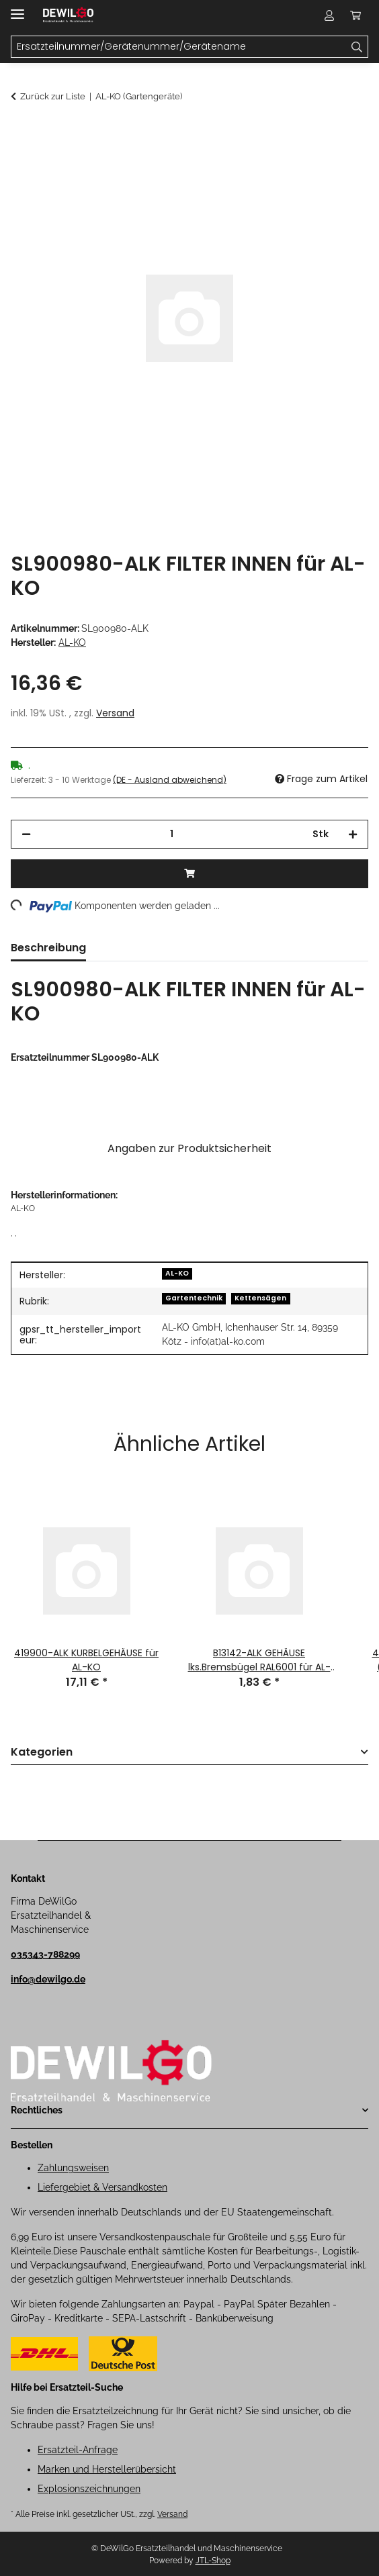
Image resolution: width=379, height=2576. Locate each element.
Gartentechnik (193, 1298)
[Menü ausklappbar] (17, 8)
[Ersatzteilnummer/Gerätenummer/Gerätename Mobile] (179, 47)
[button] (329, 14)
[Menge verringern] (26, 834)
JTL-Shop (213, 2560)
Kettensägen (260, 1298)
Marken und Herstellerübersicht (107, 2469)
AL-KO (177, 1273)
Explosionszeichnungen (89, 2488)
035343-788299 (45, 1954)
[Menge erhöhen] (353, 834)
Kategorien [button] (42, 1753)
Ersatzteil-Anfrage (78, 2449)
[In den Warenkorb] (21, 132)
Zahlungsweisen (73, 2167)
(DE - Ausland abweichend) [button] (169, 779)
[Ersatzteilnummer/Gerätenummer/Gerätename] (357, 47)
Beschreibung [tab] (48, 947)
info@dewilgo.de (48, 1979)
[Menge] (171, 834)
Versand (115, 713)
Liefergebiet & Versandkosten (102, 2187)
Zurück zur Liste (52, 96)
